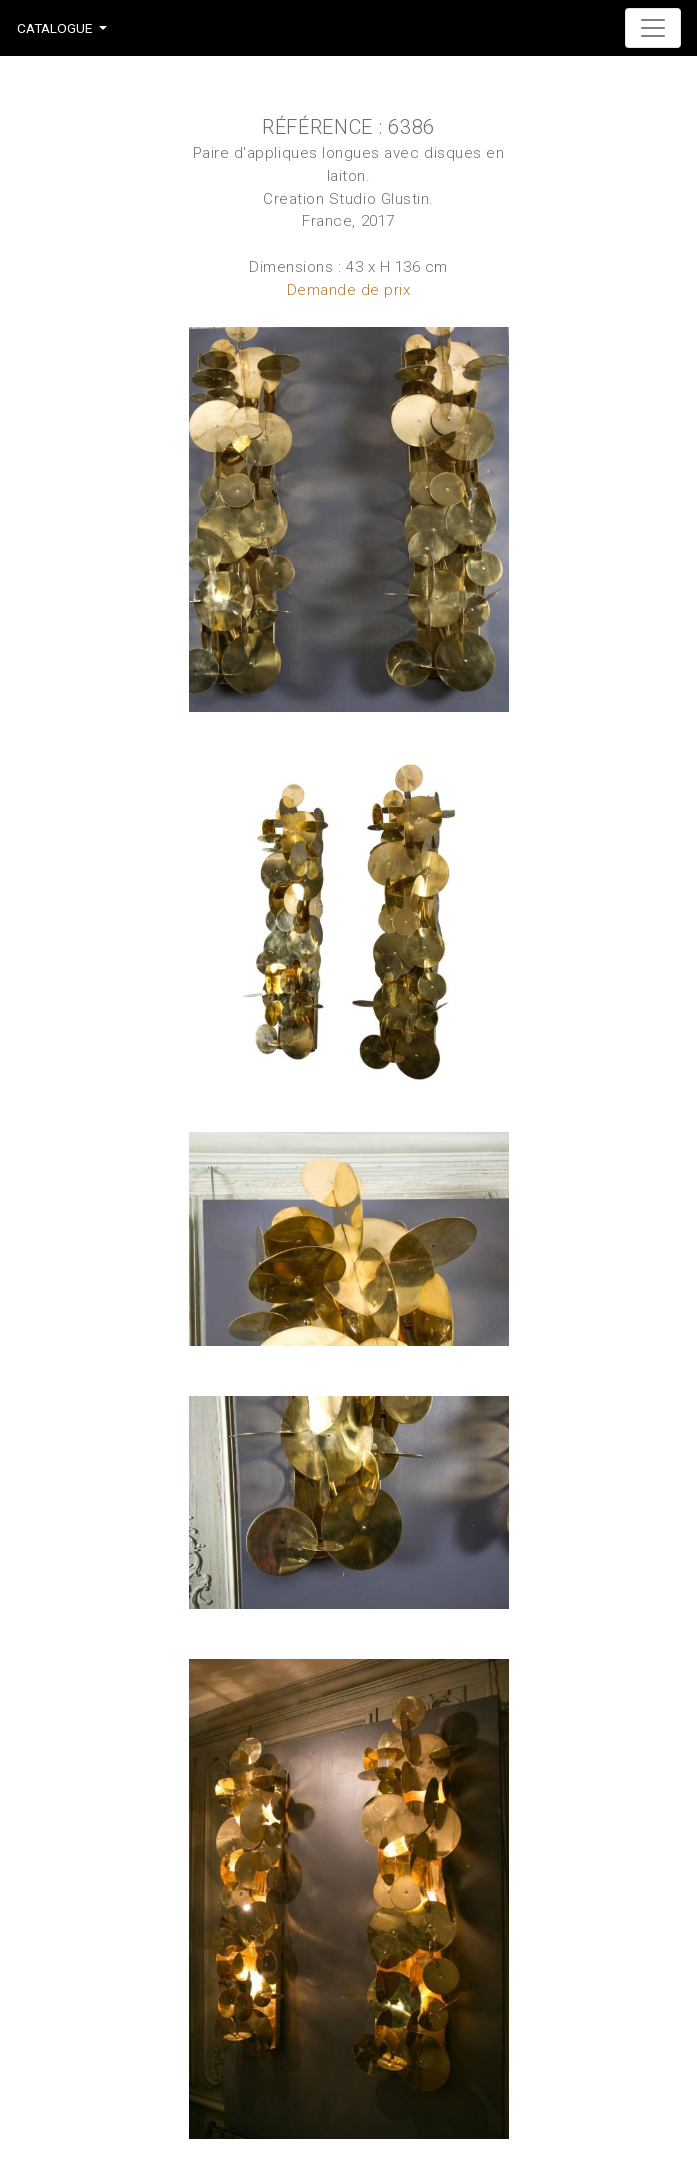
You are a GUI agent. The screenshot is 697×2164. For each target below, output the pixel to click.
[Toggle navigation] (653, 28)
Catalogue (54, 28)
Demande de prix (349, 290)
